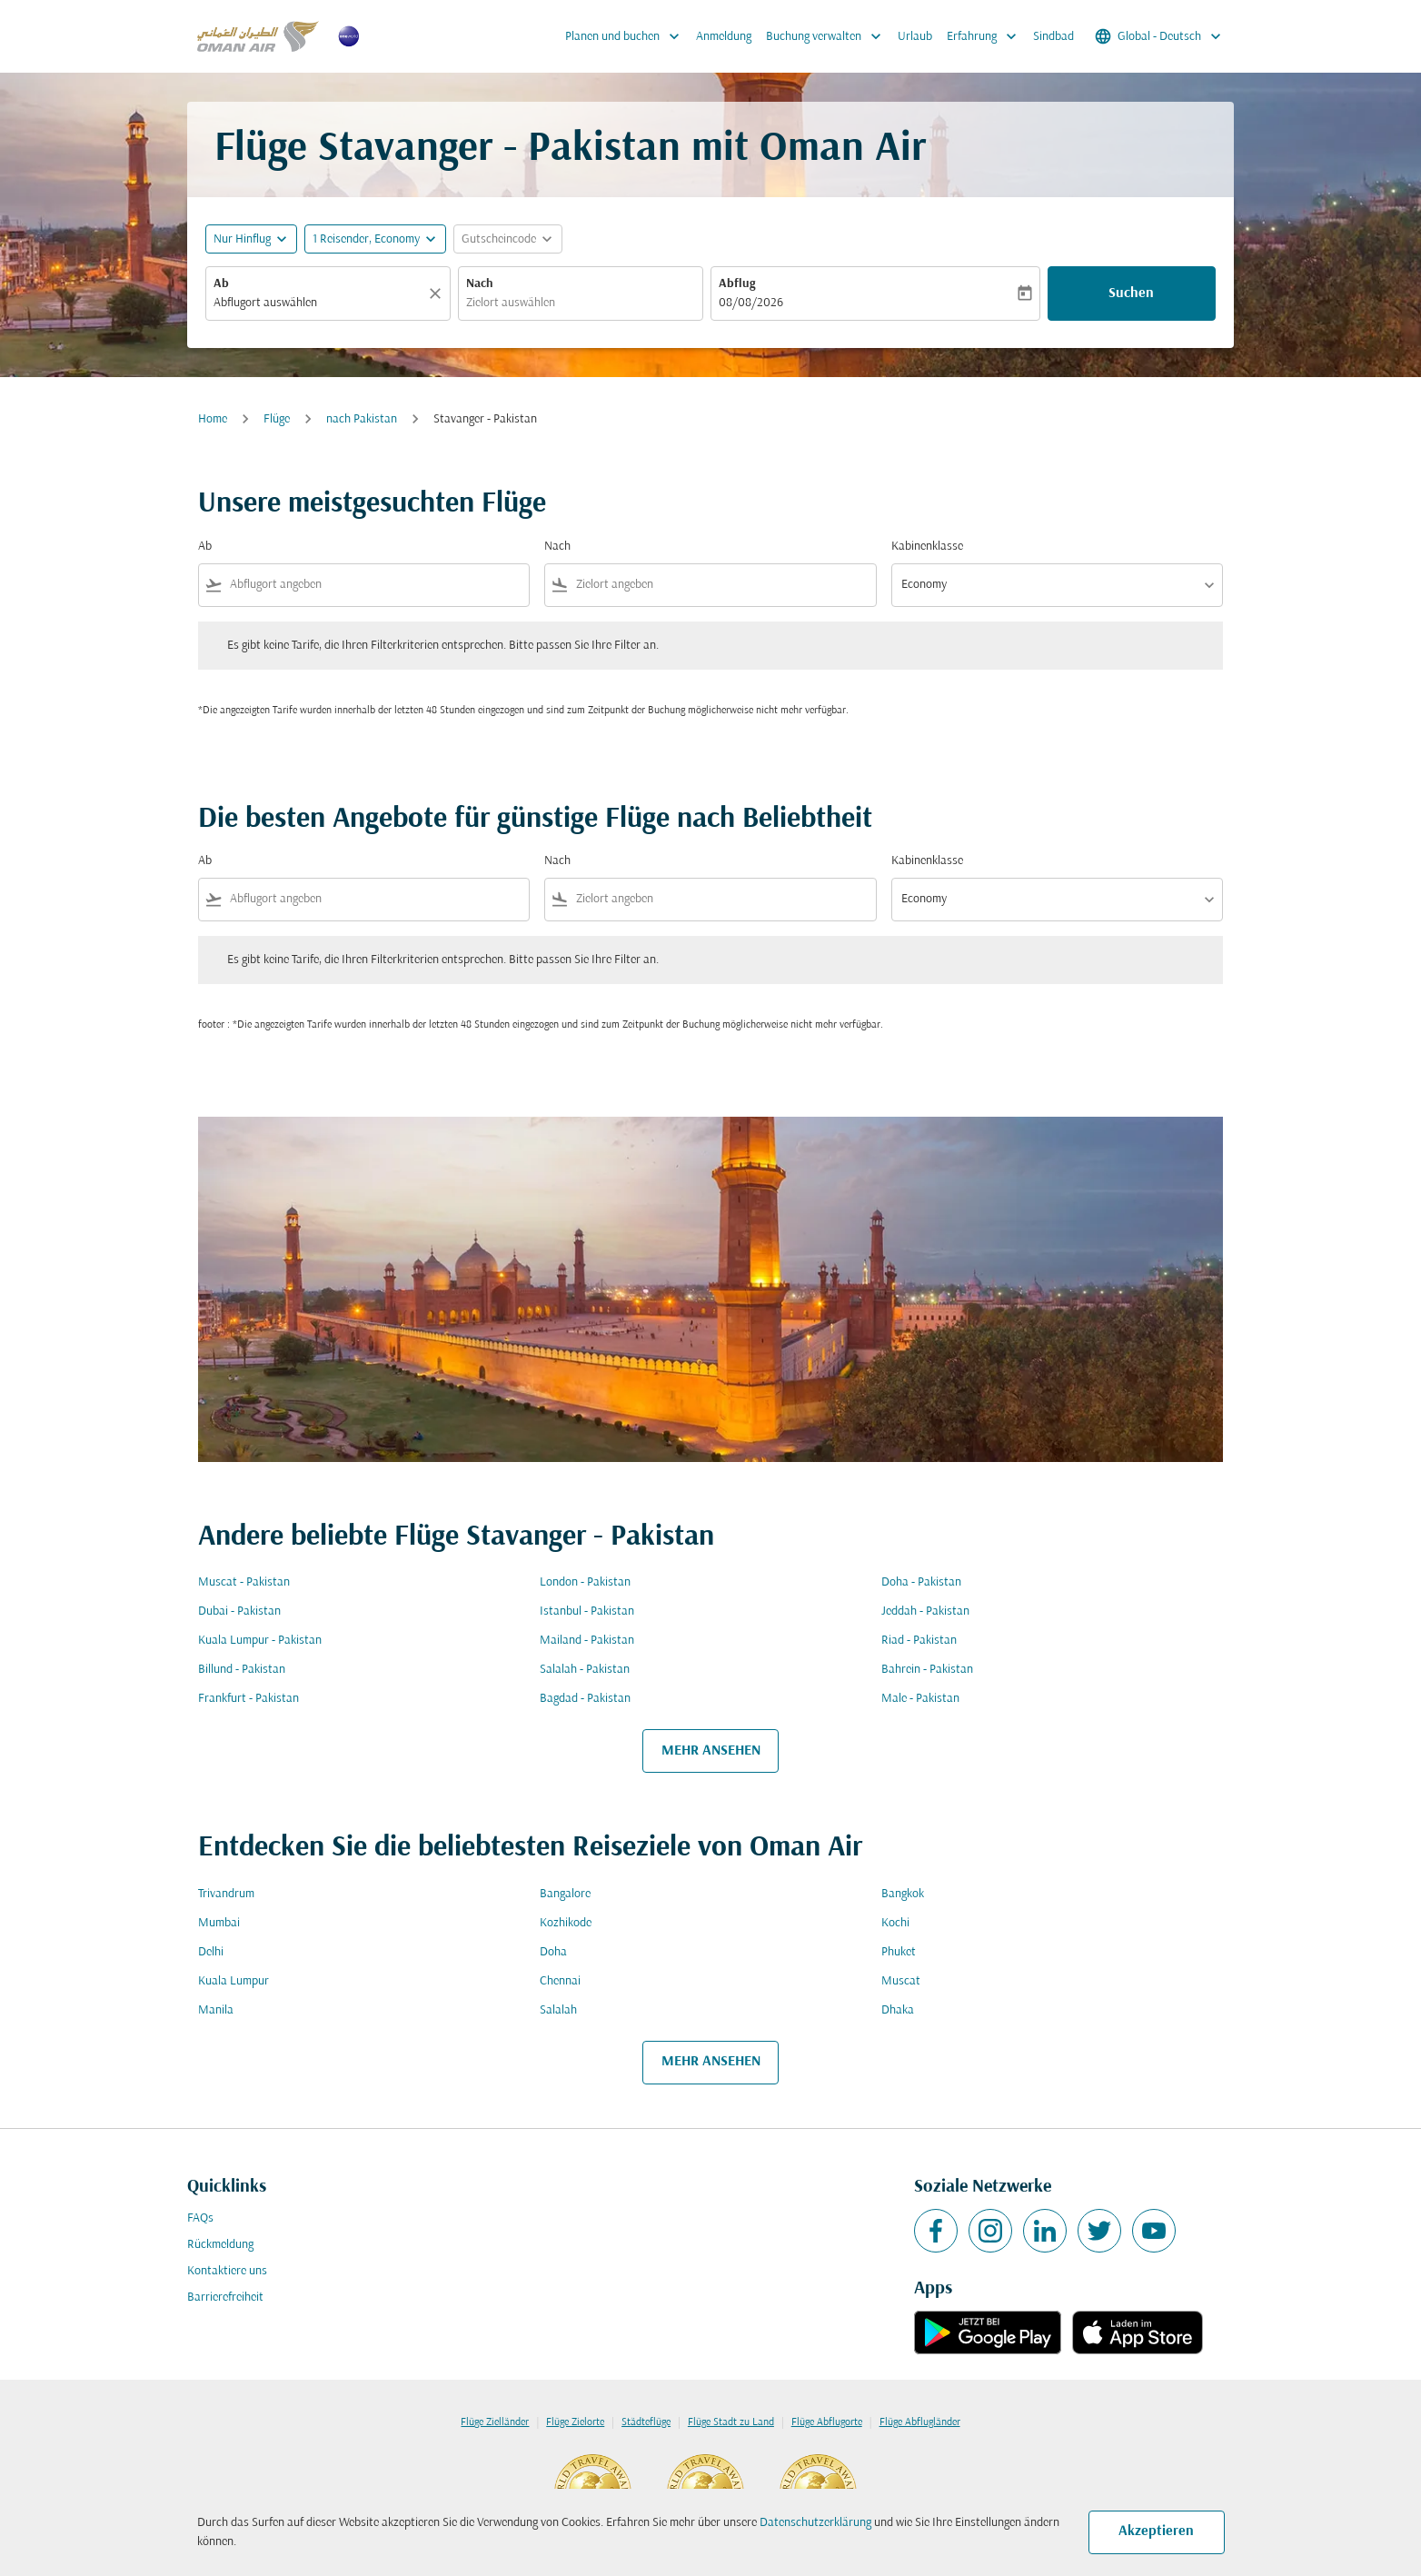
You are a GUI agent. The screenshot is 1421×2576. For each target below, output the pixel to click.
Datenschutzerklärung (815, 2523)
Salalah (558, 2010)
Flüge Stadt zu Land (731, 2422)
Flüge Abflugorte (826, 2422)
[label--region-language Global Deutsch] (1159, 36)
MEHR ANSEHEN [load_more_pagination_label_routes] (710, 1751)
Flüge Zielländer (495, 2422)
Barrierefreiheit (225, 2297)
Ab (221, 284)
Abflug (737, 284)
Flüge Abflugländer (919, 2422)
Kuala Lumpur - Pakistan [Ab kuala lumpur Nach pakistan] (260, 1640)
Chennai (560, 1981)
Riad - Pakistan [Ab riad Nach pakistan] (919, 1640)
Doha (553, 1952)
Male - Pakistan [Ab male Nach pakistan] (920, 1699)
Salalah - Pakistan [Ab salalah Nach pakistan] (585, 1669)
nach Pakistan (361, 419)
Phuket (898, 1952)
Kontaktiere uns (227, 2271)
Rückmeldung (220, 2245)
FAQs (200, 2218)
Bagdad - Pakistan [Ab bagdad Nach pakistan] (585, 1699)
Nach (479, 284)
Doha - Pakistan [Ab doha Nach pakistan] (921, 1582)
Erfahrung (986, 36)
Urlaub (915, 37)
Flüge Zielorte (575, 2422)
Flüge (276, 419)
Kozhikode (565, 1923)
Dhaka (897, 2010)
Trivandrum (226, 1894)
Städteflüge (646, 2422)
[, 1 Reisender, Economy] (366, 239)
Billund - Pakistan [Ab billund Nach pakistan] (241, 1669)
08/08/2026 (751, 303)
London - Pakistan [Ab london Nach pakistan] (585, 1582)
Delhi (211, 1952)
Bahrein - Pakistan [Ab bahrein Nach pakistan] (927, 1669)
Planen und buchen (627, 36)
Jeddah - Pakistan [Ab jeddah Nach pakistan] (925, 1611)
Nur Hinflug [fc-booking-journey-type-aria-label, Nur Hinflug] (242, 239)
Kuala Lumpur (233, 1981)
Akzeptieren (1156, 2531)
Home (212, 419)
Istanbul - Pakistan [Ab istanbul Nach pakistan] (587, 1611)
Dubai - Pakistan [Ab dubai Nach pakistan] (239, 1611)
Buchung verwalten (828, 36)
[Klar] (438, 293)
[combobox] (319, 303)
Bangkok (902, 1894)
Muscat (900, 1981)
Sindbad (1053, 37)
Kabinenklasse (927, 546)
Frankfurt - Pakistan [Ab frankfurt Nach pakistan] (248, 1699)
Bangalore (565, 1894)
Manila (216, 2010)
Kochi (895, 1923)
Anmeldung (723, 37)
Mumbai (219, 1923)
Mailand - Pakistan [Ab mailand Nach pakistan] (587, 1640)
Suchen (1131, 293)
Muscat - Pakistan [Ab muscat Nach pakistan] (244, 1582)
